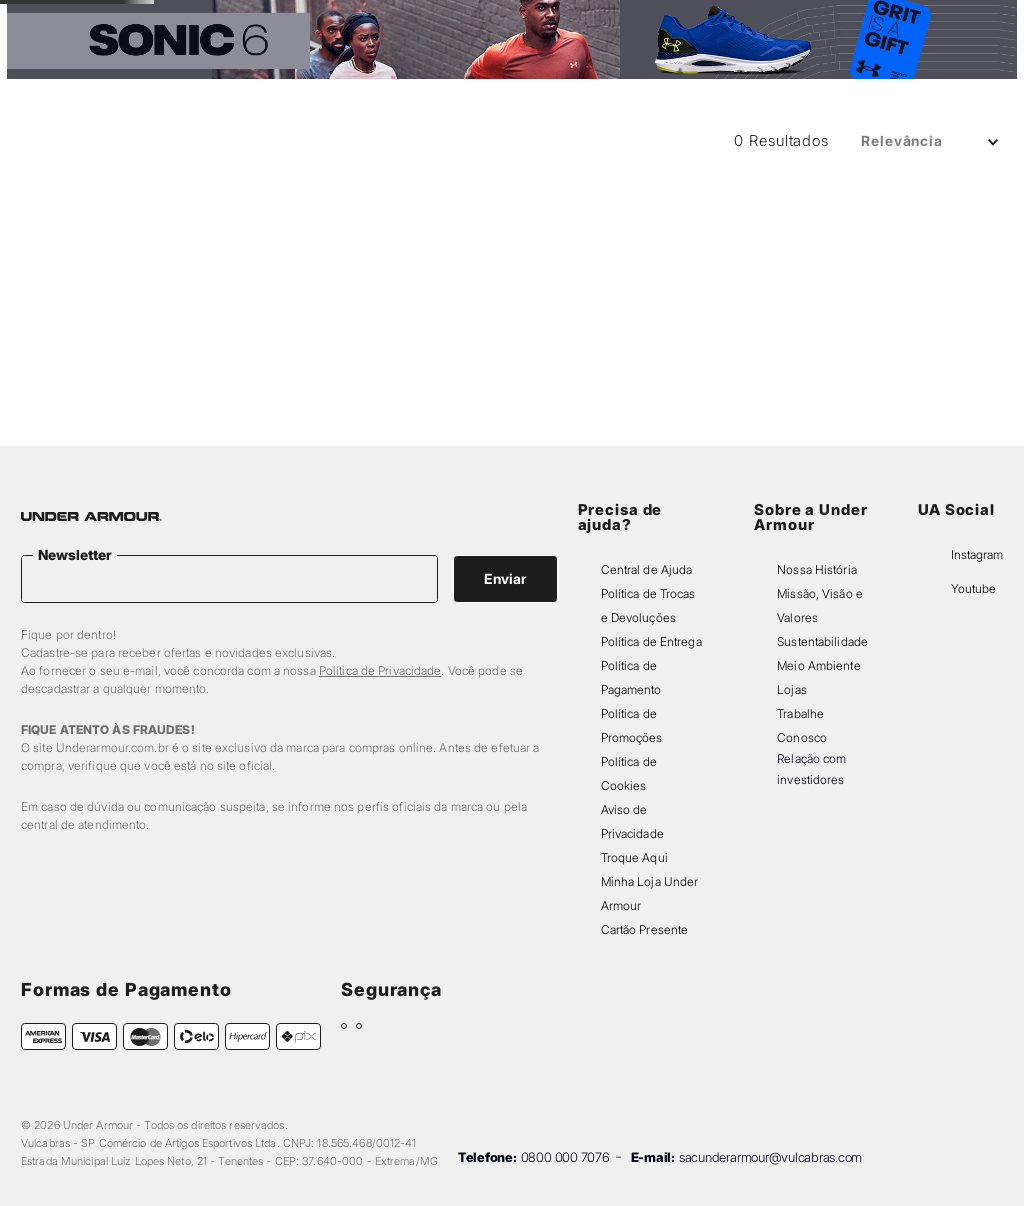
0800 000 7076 (565, 1157)
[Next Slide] (676, 21)
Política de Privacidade (380, 670)
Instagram (977, 554)
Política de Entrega (651, 641)
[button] (805, 63)
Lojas (792, 689)
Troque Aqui (634, 857)
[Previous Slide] (347, 21)
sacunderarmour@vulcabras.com (770, 1157)
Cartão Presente (645, 929)
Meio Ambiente (818, 665)
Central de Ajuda (647, 569)
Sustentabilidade (822, 641)
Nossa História (817, 569)
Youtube (973, 588)
